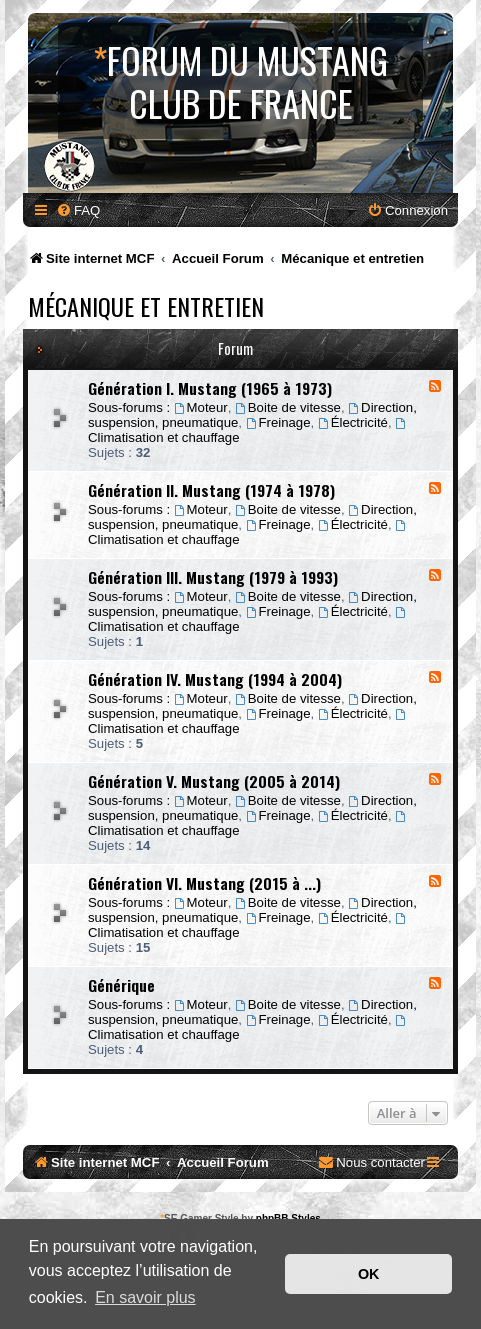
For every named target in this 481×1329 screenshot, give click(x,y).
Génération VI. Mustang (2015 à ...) (204, 883)
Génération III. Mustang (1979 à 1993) (213, 577)
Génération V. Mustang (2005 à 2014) (214, 781)
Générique (121, 985)
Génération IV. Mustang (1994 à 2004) (215, 679)
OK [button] (369, 1274)
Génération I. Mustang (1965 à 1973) (210, 388)
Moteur (201, 407)
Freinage (278, 422)
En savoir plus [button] (145, 1297)
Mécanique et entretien (146, 306)
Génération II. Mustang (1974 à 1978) (211, 490)
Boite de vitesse (288, 407)
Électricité (353, 422)
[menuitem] (78, 210)
